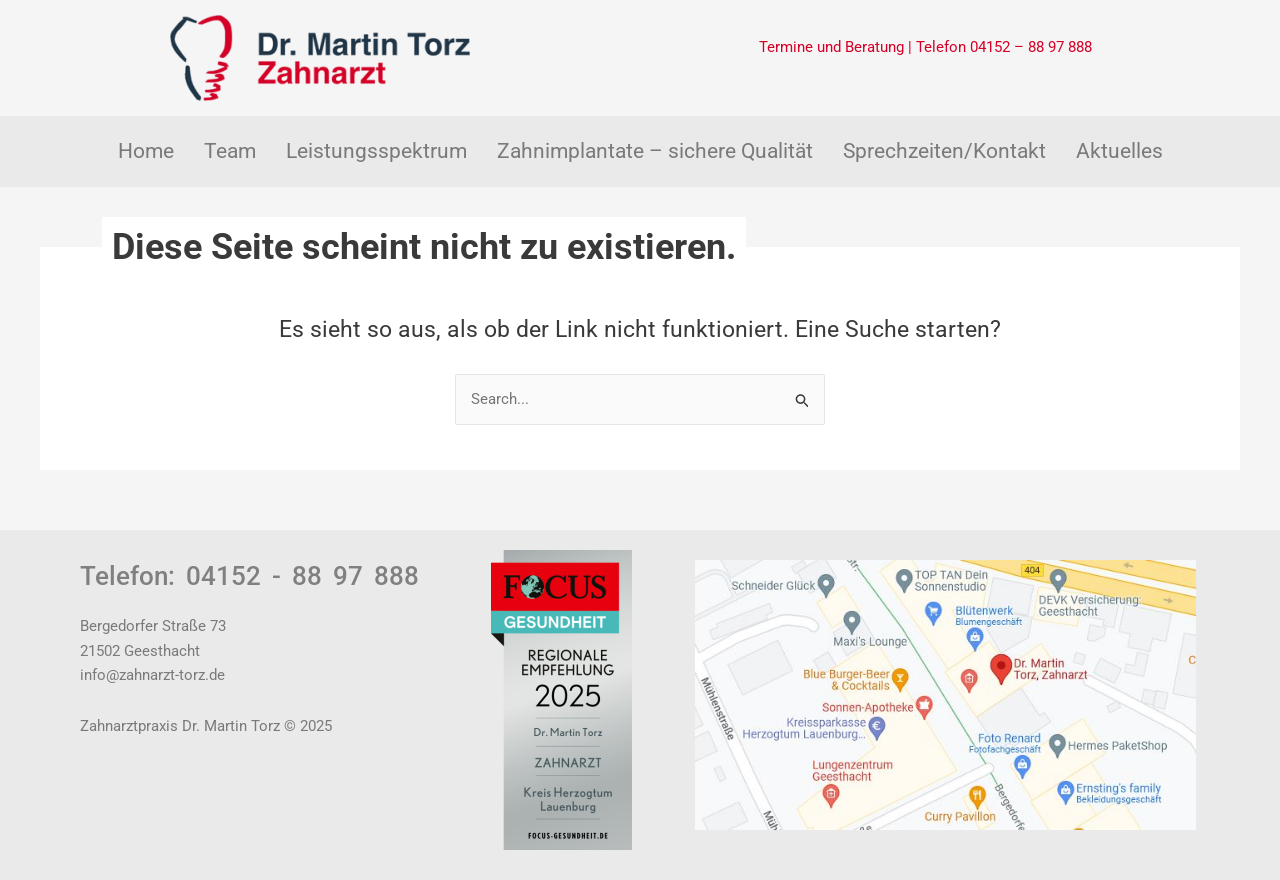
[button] (230, 151)
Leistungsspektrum (376, 151)
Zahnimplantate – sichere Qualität (655, 151)
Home (146, 151)
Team (230, 151)
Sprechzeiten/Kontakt (944, 151)
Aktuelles (1119, 151)
